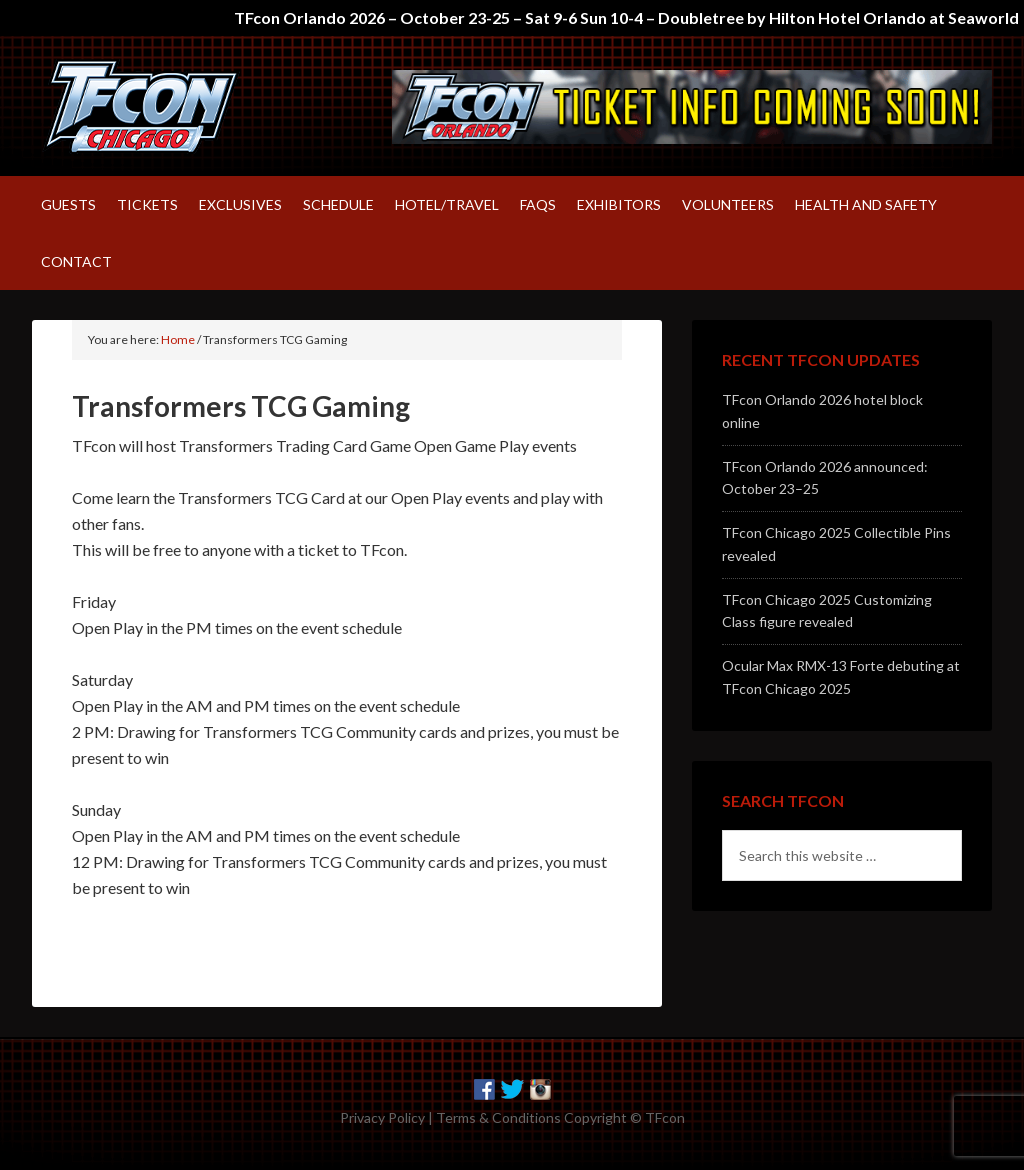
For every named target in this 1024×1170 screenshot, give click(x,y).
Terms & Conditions (498, 1117)
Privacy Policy (382, 1117)
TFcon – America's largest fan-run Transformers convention (202, 106)
